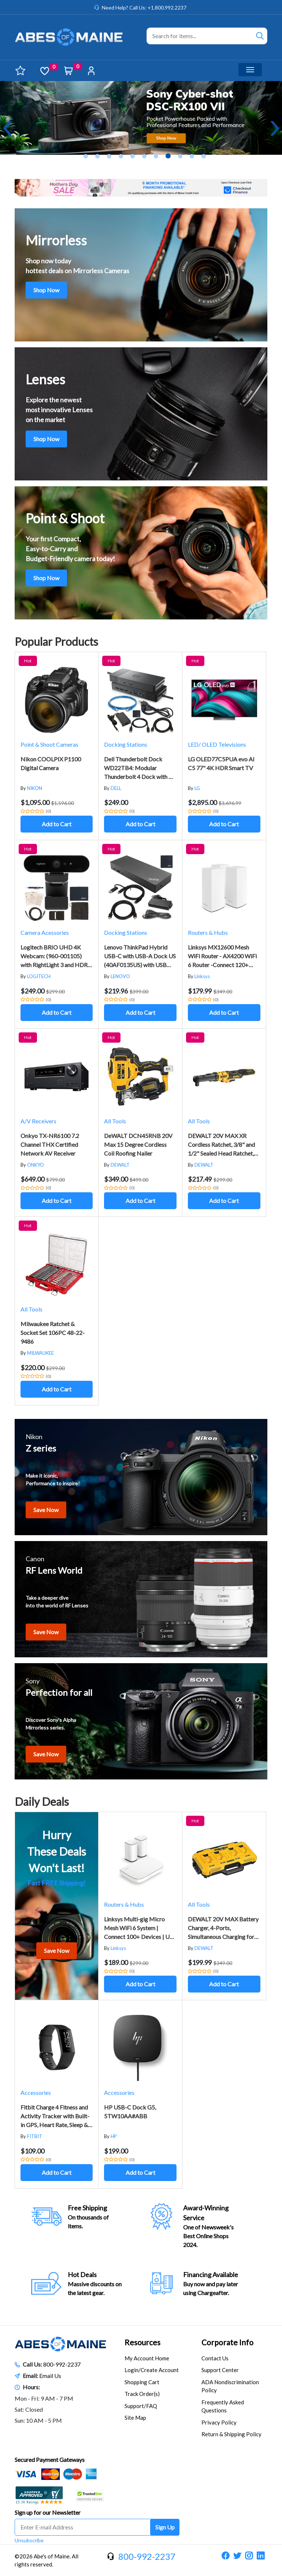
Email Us (50, 2375)
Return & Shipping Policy (231, 2434)
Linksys (202, 976)
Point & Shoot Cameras (49, 744)
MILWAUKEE (40, 1353)
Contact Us (215, 2358)
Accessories (36, 2092)
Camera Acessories (45, 932)
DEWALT (120, 1165)
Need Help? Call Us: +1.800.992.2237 (144, 7)
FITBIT (34, 2136)
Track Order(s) (142, 2393)
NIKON (34, 788)
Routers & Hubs (208, 932)
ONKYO (35, 1165)
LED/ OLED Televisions (217, 744)
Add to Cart (56, 823)
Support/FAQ (141, 2406)
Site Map (135, 2417)
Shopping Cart (142, 2382)
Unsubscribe (29, 2540)
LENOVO (120, 976)
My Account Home (147, 2358)
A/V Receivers (38, 1120)
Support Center (220, 2370)
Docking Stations (125, 744)
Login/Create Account (152, 2370)
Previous (7, 128)
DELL (116, 788)
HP (114, 2136)
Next (274, 128)
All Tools (115, 1120)
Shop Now (46, 289)
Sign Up (165, 2527)
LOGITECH (39, 976)
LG (197, 788)
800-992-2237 (62, 2364)
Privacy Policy (219, 2422)
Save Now (46, 1509)
